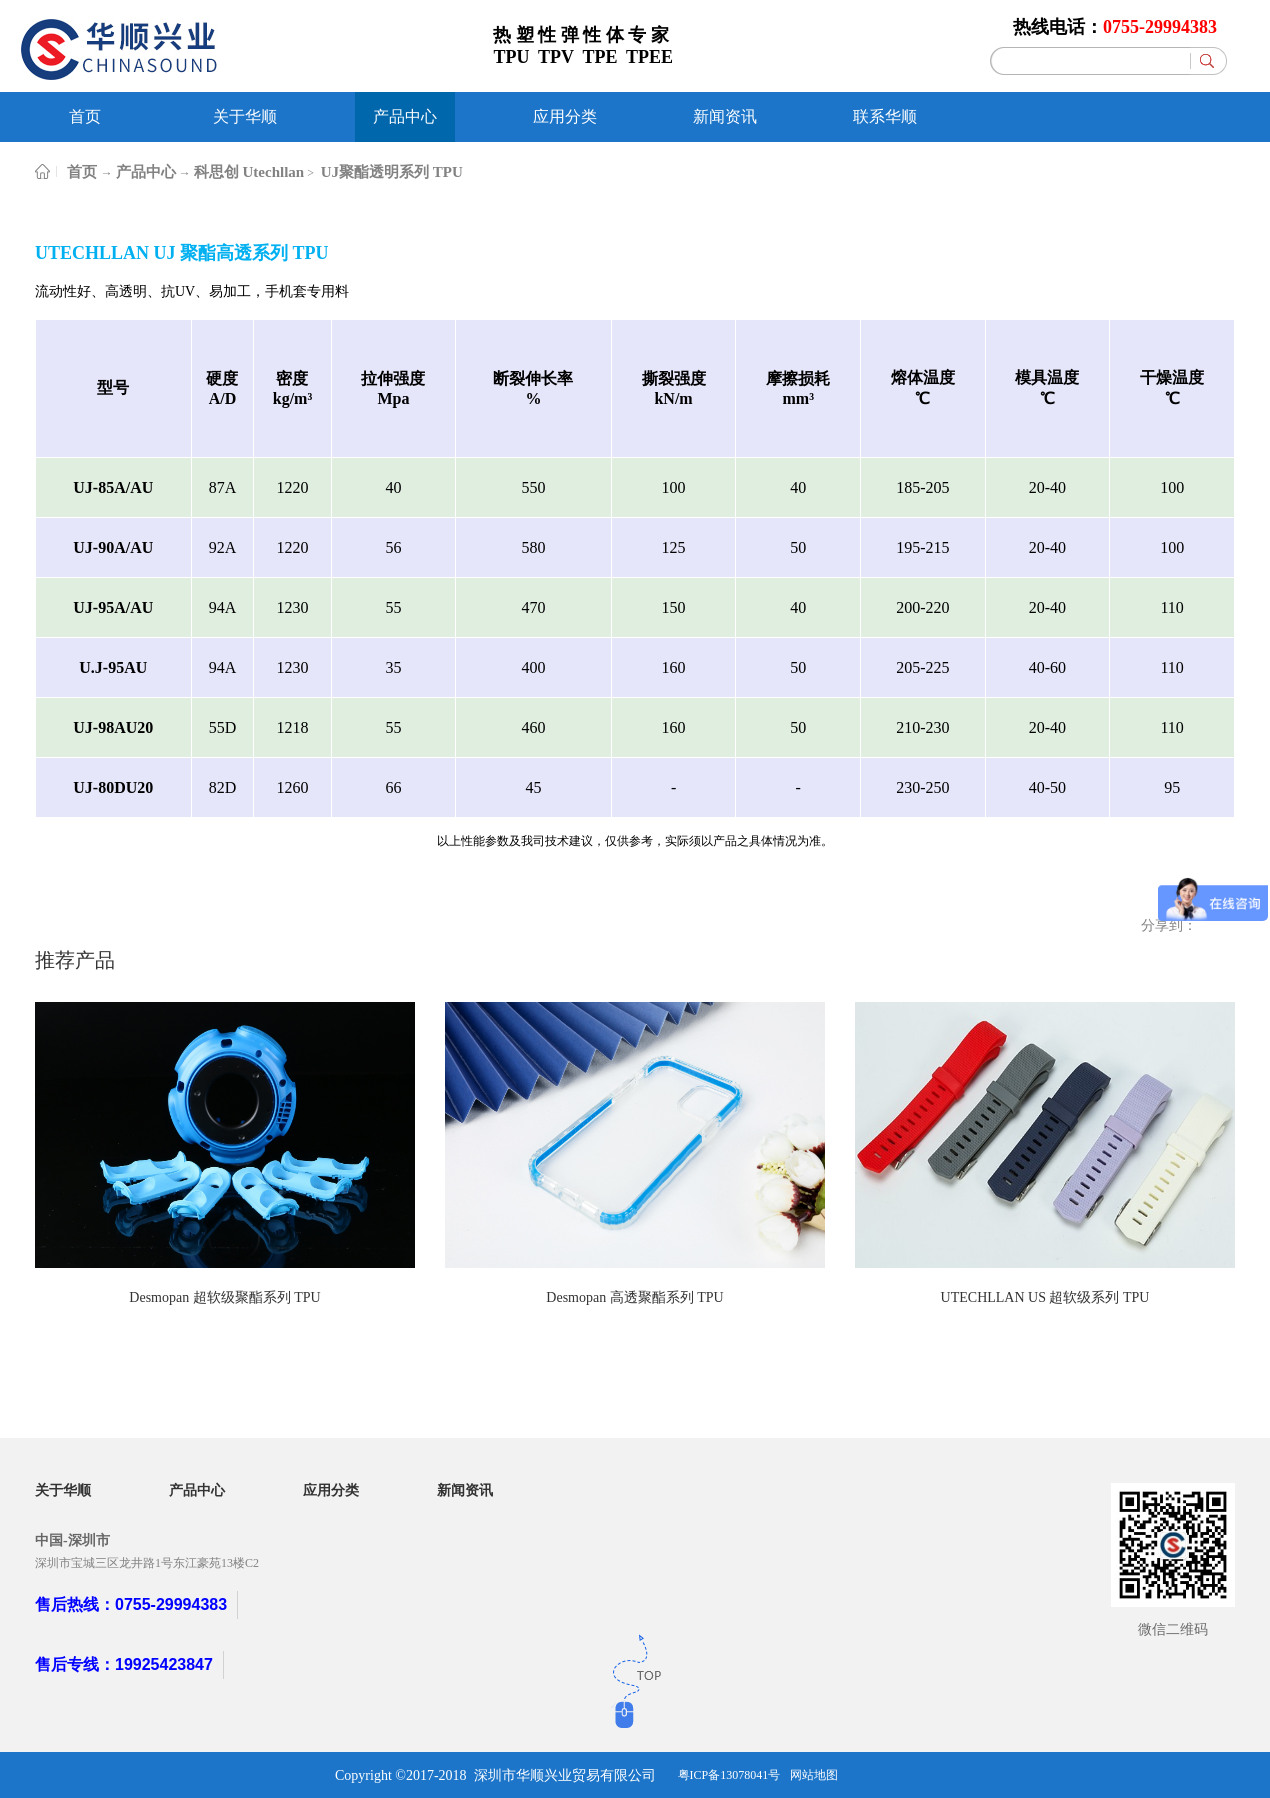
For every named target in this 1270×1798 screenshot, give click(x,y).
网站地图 (814, 1775)
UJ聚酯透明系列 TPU (390, 172)
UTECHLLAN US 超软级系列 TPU (1045, 1297)
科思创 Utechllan (249, 172)
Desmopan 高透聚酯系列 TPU (634, 1297)
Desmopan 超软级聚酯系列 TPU (224, 1297)
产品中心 (146, 172)
